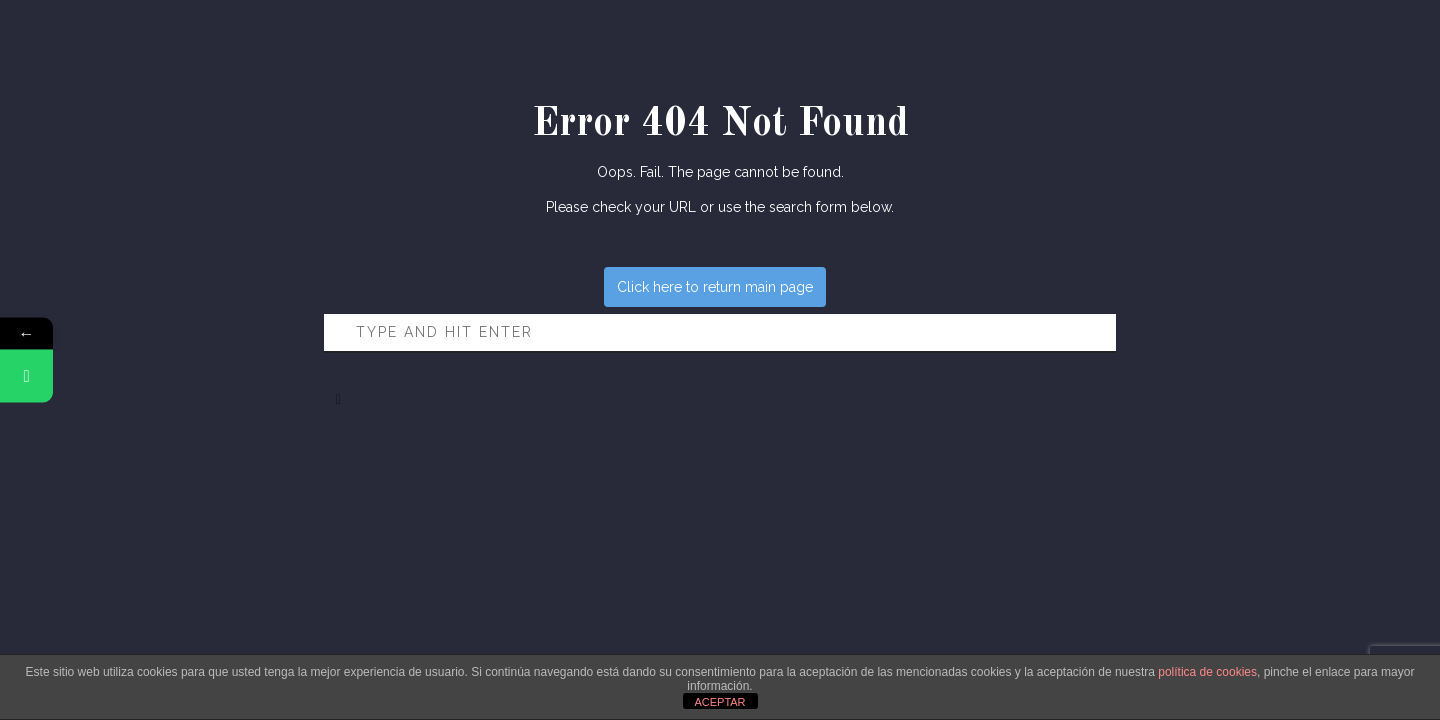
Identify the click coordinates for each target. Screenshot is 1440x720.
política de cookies (1207, 672)
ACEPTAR (719, 702)
